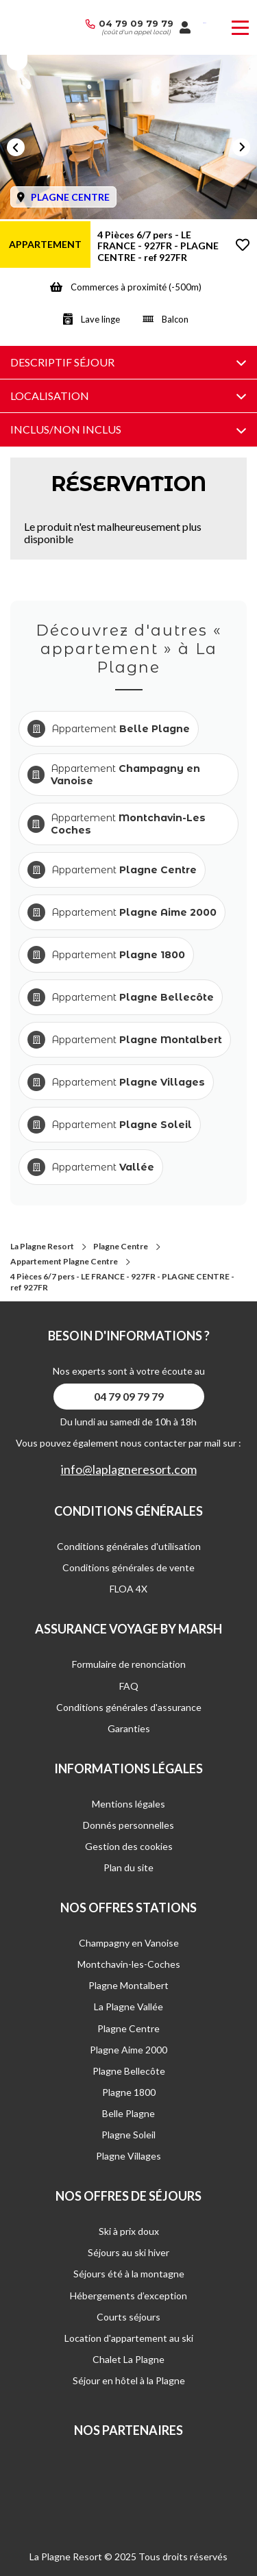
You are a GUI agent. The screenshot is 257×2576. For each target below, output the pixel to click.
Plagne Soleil (128, 2134)
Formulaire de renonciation (129, 1664)
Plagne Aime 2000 (128, 2049)
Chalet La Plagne (128, 2359)
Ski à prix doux (129, 2231)
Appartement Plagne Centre (64, 1261)
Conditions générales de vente (128, 1567)
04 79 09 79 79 (136, 23)
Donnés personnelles (128, 1825)
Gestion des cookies (129, 1846)
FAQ (128, 1686)
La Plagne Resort (42, 1246)
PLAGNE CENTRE (70, 197)
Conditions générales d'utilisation (129, 1546)
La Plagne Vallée (128, 2006)
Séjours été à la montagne (128, 2273)
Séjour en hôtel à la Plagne (129, 2380)
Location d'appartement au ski (128, 2338)
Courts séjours (128, 2317)
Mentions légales (128, 1804)
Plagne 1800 (129, 2092)
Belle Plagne (128, 2113)
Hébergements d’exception (128, 2295)
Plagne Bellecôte (129, 2071)
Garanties (129, 1728)
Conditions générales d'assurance (128, 1707)
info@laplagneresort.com (129, 1469)
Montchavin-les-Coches (128, 1964)
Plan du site (128, 1867)
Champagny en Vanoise (129, 1943)
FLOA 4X (128, 1589)
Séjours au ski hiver (128, 2252)
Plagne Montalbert (128, 1985)
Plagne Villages (128, 2156)
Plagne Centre (120, 1246)
